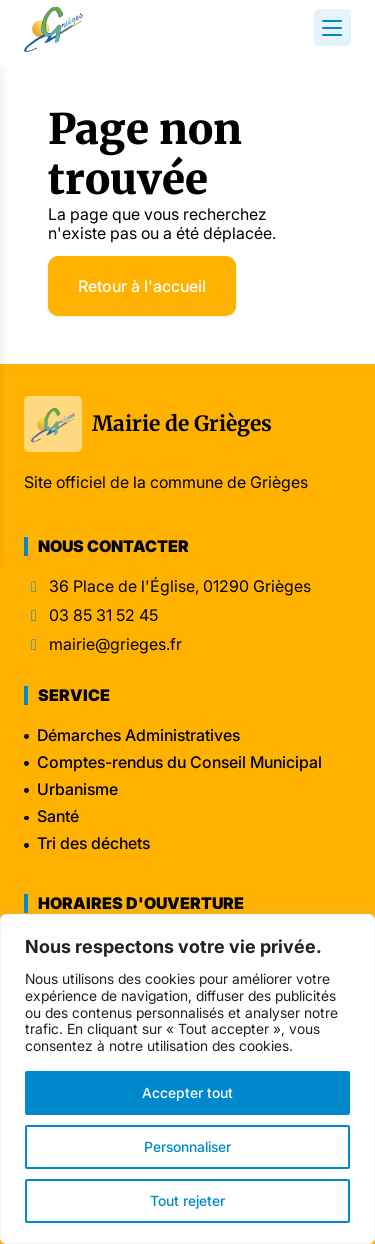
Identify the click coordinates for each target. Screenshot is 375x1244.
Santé (58, 816)
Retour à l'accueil (142, 286)
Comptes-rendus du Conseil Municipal (179, 762)
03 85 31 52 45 (103, 615)
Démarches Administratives (138, 735)
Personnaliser (187, 1146)
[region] (187, 1079)
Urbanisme (77, 789)
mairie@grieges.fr (115, 644)
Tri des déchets (93, 843)
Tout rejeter (187, 1200)
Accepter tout (187, 1092)
